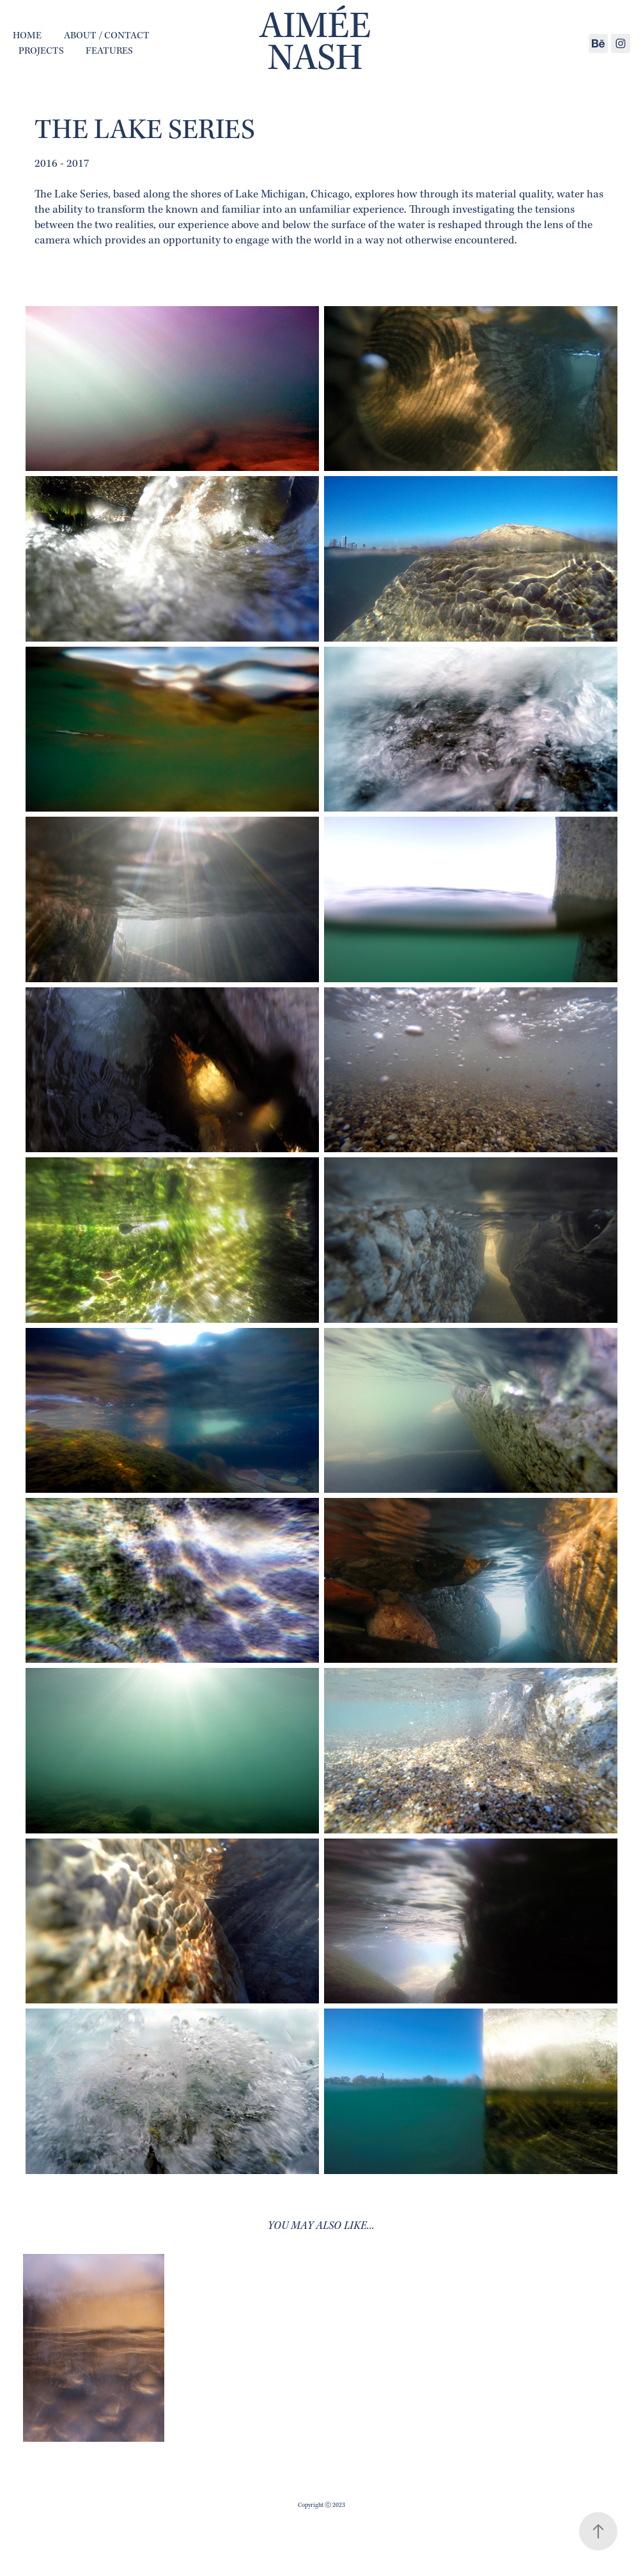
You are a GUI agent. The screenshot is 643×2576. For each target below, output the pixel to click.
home (27, 36)
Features (109, 51)
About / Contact (107, 36)
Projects (41, 51)
